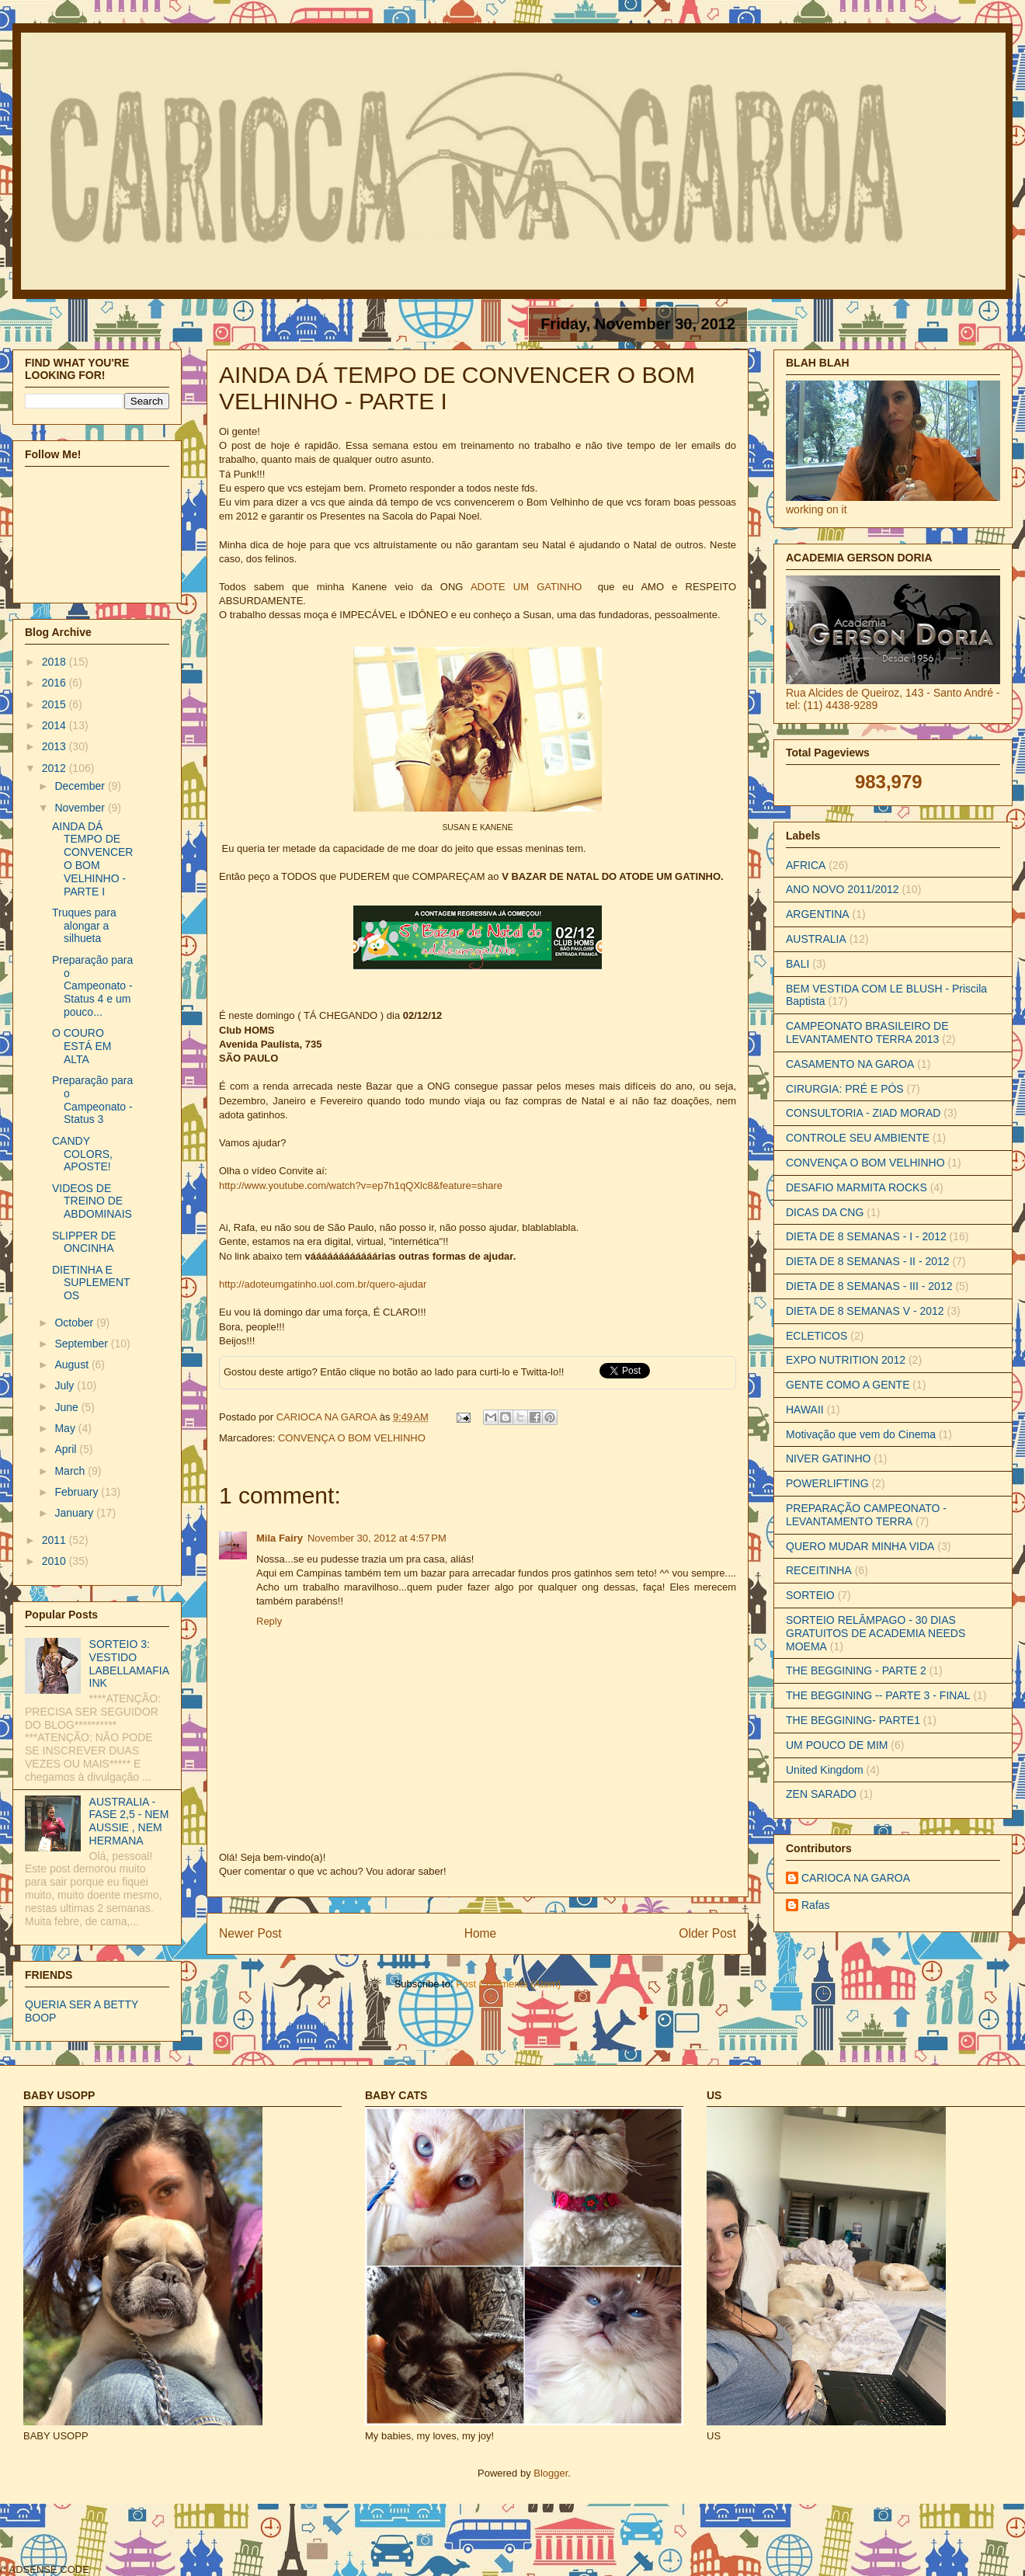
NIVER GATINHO (828, 1458)
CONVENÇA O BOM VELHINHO (352, 1438)
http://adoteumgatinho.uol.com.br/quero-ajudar (322, 1284)
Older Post (707, 1933)
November (80, 807)
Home (480, 1933)
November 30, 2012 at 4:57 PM (377, 1538)
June (67, 1407)
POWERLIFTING (827, 1483)
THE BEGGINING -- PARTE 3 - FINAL (878, 1695)
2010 (55, 1561)
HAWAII (805, 1409)
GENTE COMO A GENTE (847, 1384)
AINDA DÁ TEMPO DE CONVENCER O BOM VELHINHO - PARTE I (92, 859)
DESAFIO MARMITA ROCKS (856, 1187)
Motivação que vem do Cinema (861, 1434)
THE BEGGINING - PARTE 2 (856, 1670)
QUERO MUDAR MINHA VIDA (860, 1546)
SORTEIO (810, 1595)
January (75, 1513)
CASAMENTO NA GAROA (850, 1064)
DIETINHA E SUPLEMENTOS (91, 1283)
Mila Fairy (279, 1538)
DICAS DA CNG (824, 1212)
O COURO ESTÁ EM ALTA (81, 1046)
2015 (55, 704)
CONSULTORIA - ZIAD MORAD (863, 1113)
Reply (269, 1621)
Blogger (550, 2473)
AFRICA (805, 865)
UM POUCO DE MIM (837, 1745)
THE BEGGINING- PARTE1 (853, 1720)
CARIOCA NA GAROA (328, 1417)
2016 (55, 682)
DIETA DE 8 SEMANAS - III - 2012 (869, 1286)
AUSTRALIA (816, 939)
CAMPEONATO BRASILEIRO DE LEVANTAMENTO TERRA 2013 (867, 1032)
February (77, 1492)
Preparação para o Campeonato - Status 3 (92, 1099)
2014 (55, 725)
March (71, 1471)
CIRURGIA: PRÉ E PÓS (845, 1089)
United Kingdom (824, 1770)
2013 (55, 746)
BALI (797, 964)
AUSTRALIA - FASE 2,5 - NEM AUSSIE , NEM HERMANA (129, 1821)
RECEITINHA (819, 1570)
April (66, 1449)
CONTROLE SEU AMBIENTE (857, 1138)
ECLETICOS (816, 1336)
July (65, 1385)
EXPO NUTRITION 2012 (845, 1360)
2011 (55, 1540)
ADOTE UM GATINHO (526, 587)
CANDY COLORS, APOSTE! (82, 1154)
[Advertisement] (374, 2538)
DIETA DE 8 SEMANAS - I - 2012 (866, 1236)
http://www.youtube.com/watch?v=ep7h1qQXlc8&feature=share (360, 1185)
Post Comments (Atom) (508, 1984)
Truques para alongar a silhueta (84, 925)
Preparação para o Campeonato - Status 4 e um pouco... (92, 986)
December (80, 786)
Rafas (815, 1905)
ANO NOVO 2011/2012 (842, 889)
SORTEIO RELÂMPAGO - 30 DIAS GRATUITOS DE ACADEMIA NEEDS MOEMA (875, 1633)
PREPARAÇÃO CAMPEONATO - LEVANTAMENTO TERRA (866, 1515)
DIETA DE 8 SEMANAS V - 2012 (865, 1311)
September (82, 1343)
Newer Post (250, 1933)
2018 (55, 661)
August (72, 1364)
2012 (55, 768)
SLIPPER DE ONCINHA (84, 1242)
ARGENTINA (818, 914)
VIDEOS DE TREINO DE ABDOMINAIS (92, 1201)
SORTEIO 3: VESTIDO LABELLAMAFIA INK (129, 1663)
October (75, 1322)
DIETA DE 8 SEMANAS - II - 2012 (868, 1261)
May (66, 1428)
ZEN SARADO (821, 1794)
